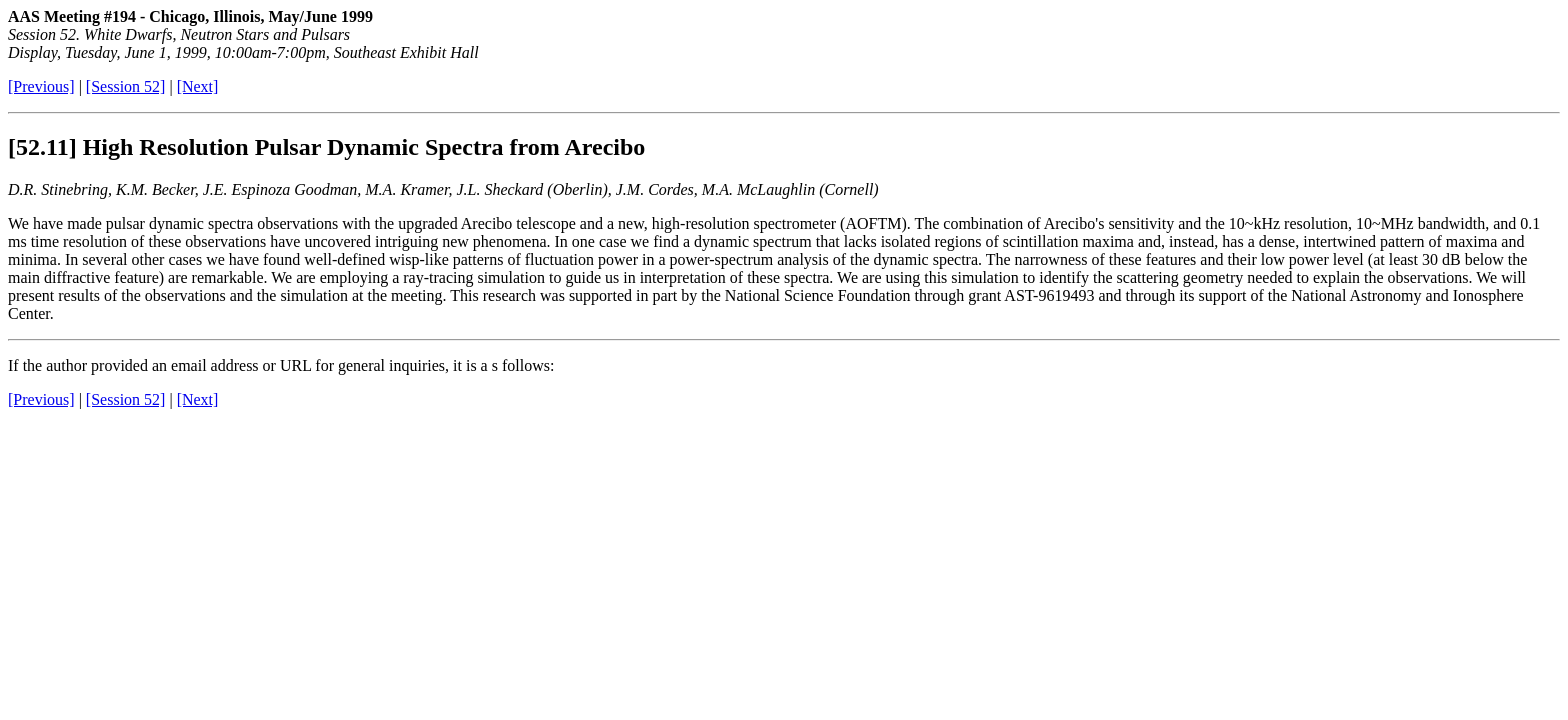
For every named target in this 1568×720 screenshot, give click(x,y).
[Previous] (41, 86)
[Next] (198, 86)
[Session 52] (126, 86)
